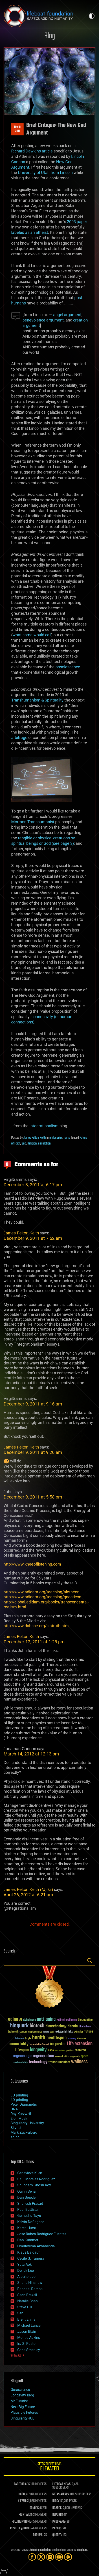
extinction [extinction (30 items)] (78, 2032)
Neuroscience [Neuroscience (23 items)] (60, 2051)
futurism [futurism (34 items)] (19, 2038)
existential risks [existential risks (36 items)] (64, 2032)
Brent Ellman (27, 2319)
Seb (20, 2313)
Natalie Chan (27, 2301)
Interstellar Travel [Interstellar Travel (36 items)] (39, 2044)
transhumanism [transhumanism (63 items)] (59, 2062)
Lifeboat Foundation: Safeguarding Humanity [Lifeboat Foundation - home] (38, 16)
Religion (32, 1144)
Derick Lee (25, 2270)
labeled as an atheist (29, 232)
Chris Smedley (28, 2350)
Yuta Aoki (25, 2264)
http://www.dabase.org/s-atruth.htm (36, 1625)
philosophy (55, 1138)
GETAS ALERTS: (61, 2494)
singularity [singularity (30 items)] (75, 2056)
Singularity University (27, 2123)
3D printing (19, 2095)
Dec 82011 (17, 129)
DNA (14, 2109)
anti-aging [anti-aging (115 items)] (46, 2019)
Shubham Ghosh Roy (34, 2185)
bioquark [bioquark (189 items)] (19, 2026)
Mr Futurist (19, 2401)
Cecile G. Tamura (30, 2258)
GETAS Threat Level (49, 2467)
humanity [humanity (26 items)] (72, 2038)
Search (89, 1960)
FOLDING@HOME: (22, 2522)
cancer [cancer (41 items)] (23, 2032)
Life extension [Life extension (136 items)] (79, 2044)
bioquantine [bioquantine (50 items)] (85, 2020)
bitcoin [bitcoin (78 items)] (73, 2026)
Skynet (16, 2128)
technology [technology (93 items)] (38, 2062)
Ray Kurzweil (21, 2114)
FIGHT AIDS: (26, 2515)
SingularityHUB (23, 2418)
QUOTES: (57, 2535)
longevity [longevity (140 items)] (38, 2050)
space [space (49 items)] (84, 2056)
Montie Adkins (28, 2337)
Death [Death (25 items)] (52, 2032)
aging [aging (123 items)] (13, 2019)
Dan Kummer (27, 2240)
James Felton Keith (34, 1138)
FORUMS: (38, 2535)
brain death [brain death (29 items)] (13, 2032)
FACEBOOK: (20, 2484)
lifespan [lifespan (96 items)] (22, 2050)
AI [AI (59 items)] (20, 2020)
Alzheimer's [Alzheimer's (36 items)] (29, 2020)
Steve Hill (24, 2307)
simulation (44, 1144)
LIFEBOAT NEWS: (61, 2484)
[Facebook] (32, 2557)
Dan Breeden (27, 2197)
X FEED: (22, 2501)
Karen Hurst (26, 2228)
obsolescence (67, 667)
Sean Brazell (27, 2295)
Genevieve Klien (29, 2173)
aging (15, 2137)
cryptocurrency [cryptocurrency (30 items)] (35, 2032)
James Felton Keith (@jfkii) (28, 1889)
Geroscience (20, 2389)
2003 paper (77, 221)
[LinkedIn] (50, 2557)
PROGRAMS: (59, 2522)
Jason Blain (26, 2331)
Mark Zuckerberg (24, 2132)
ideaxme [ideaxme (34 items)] (81, 2038)
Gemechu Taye (29, 2215)
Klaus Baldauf (28, 2252)
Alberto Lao (26, 2276)
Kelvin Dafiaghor (30, 2222)
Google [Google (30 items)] (28, 2038)
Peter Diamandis (24, 2104)
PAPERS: (57, 2528)
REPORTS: (58, 2515)
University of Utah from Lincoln (45, 172)
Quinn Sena (26, 2191)
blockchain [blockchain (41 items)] (85, 2027)
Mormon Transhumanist (32, 821)
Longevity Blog (22, 2395)
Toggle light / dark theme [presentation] (92, 16)
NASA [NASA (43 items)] (51, 2051)
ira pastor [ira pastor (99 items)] (58, 2044)
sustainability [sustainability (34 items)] (20, 2062)
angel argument (67, 314)
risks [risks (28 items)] (66, 2056)
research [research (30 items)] (59, 2056)
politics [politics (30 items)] (70, 2050)
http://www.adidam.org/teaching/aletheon (41, 1592)
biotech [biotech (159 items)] (37, 2026)
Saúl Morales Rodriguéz (36, 2179)
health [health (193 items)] (38, 2038)
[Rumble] (68, 2557)
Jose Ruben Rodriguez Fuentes (41, 2234)
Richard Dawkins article (32, 151)
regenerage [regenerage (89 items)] (22, 2056)
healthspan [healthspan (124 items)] (56, 2038)
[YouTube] (59, 2557)
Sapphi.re (82, 2550)
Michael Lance (28, 2325)
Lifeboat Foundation (40, 2550)
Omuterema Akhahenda (36, 2246)
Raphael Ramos (29, 2289)
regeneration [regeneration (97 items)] (43, 2056)
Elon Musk (19, 2118)
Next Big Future (23, 2407)
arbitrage (19, 737)
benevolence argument (43, 320)
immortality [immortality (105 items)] (19, 2044)
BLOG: (55, 2501)
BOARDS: (57, 2508)
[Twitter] (41, 2557)
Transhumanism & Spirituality (37, 700)
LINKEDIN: (22, 2494)
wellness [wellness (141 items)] (79, 2062)
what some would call (32, 634)
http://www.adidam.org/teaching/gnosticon (42, 1596)
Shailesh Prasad (30, 2203)
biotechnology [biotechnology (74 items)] (56, 2026)
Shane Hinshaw (29, 2283)
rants (67, 1138)
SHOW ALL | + (17, 2356)
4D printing (19, 2100)
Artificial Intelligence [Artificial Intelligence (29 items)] (67, 2020)
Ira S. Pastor (27, 2343)
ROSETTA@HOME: (20, 2528)
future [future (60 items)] (88, 2031)
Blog (49, 36)
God (24, 1144)
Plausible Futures (24, 2412)
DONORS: (34, 2508)
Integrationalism (44, 1125)
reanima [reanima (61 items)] (80, 2050)
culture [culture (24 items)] (46, 2032)
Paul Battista (27, 2209)
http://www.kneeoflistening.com (32, 1564)
